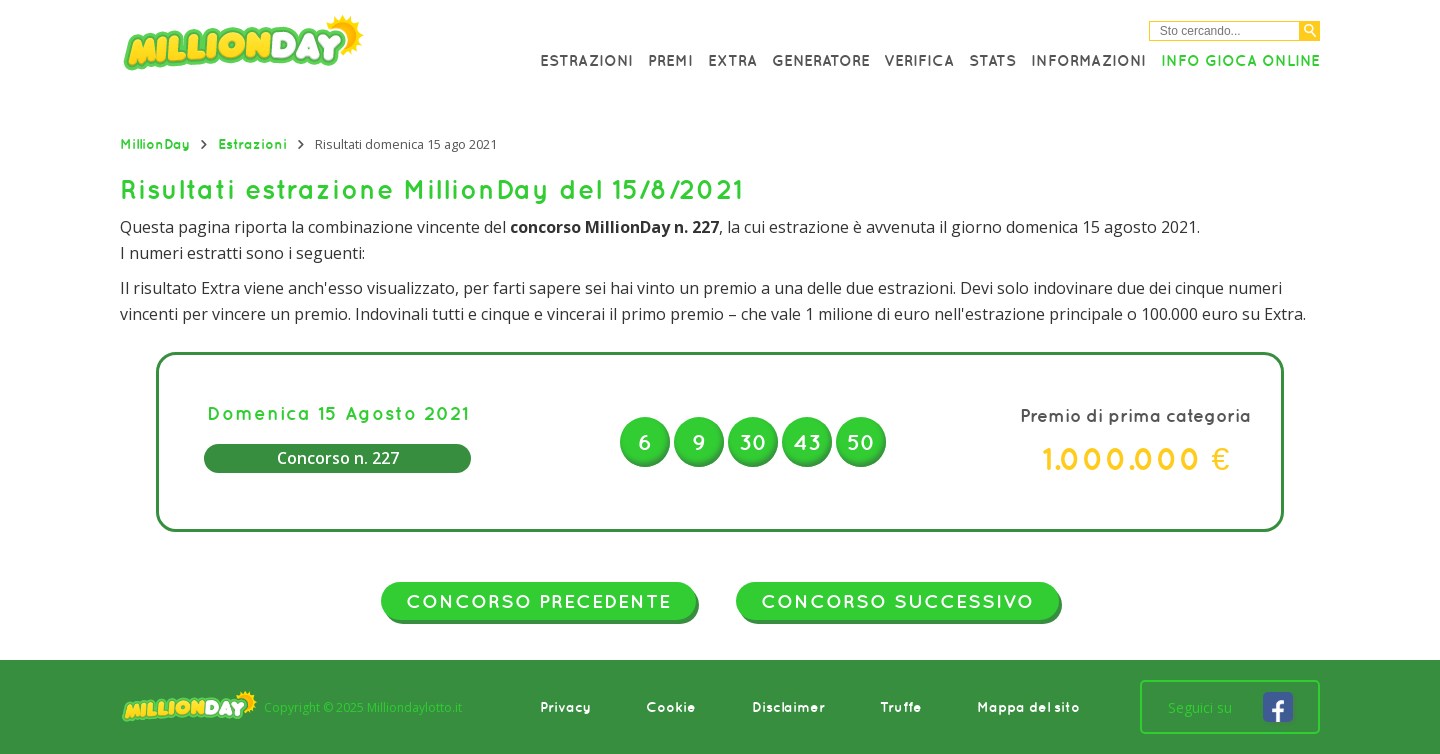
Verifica (919, 60)
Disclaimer (788, 707)
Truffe (901, 707)
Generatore (821, 60)
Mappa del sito (1028, 707)
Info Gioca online (1240, 60)
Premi (670, 60)
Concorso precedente (538, 601)
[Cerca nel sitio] (1224, 31)
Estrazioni (586, 60)
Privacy (565, 707)
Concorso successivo (897, 601)
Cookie (671, 707)
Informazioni (1088, 60)
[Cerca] (1310, 31)
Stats (992, 60)
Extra (732, 60)
